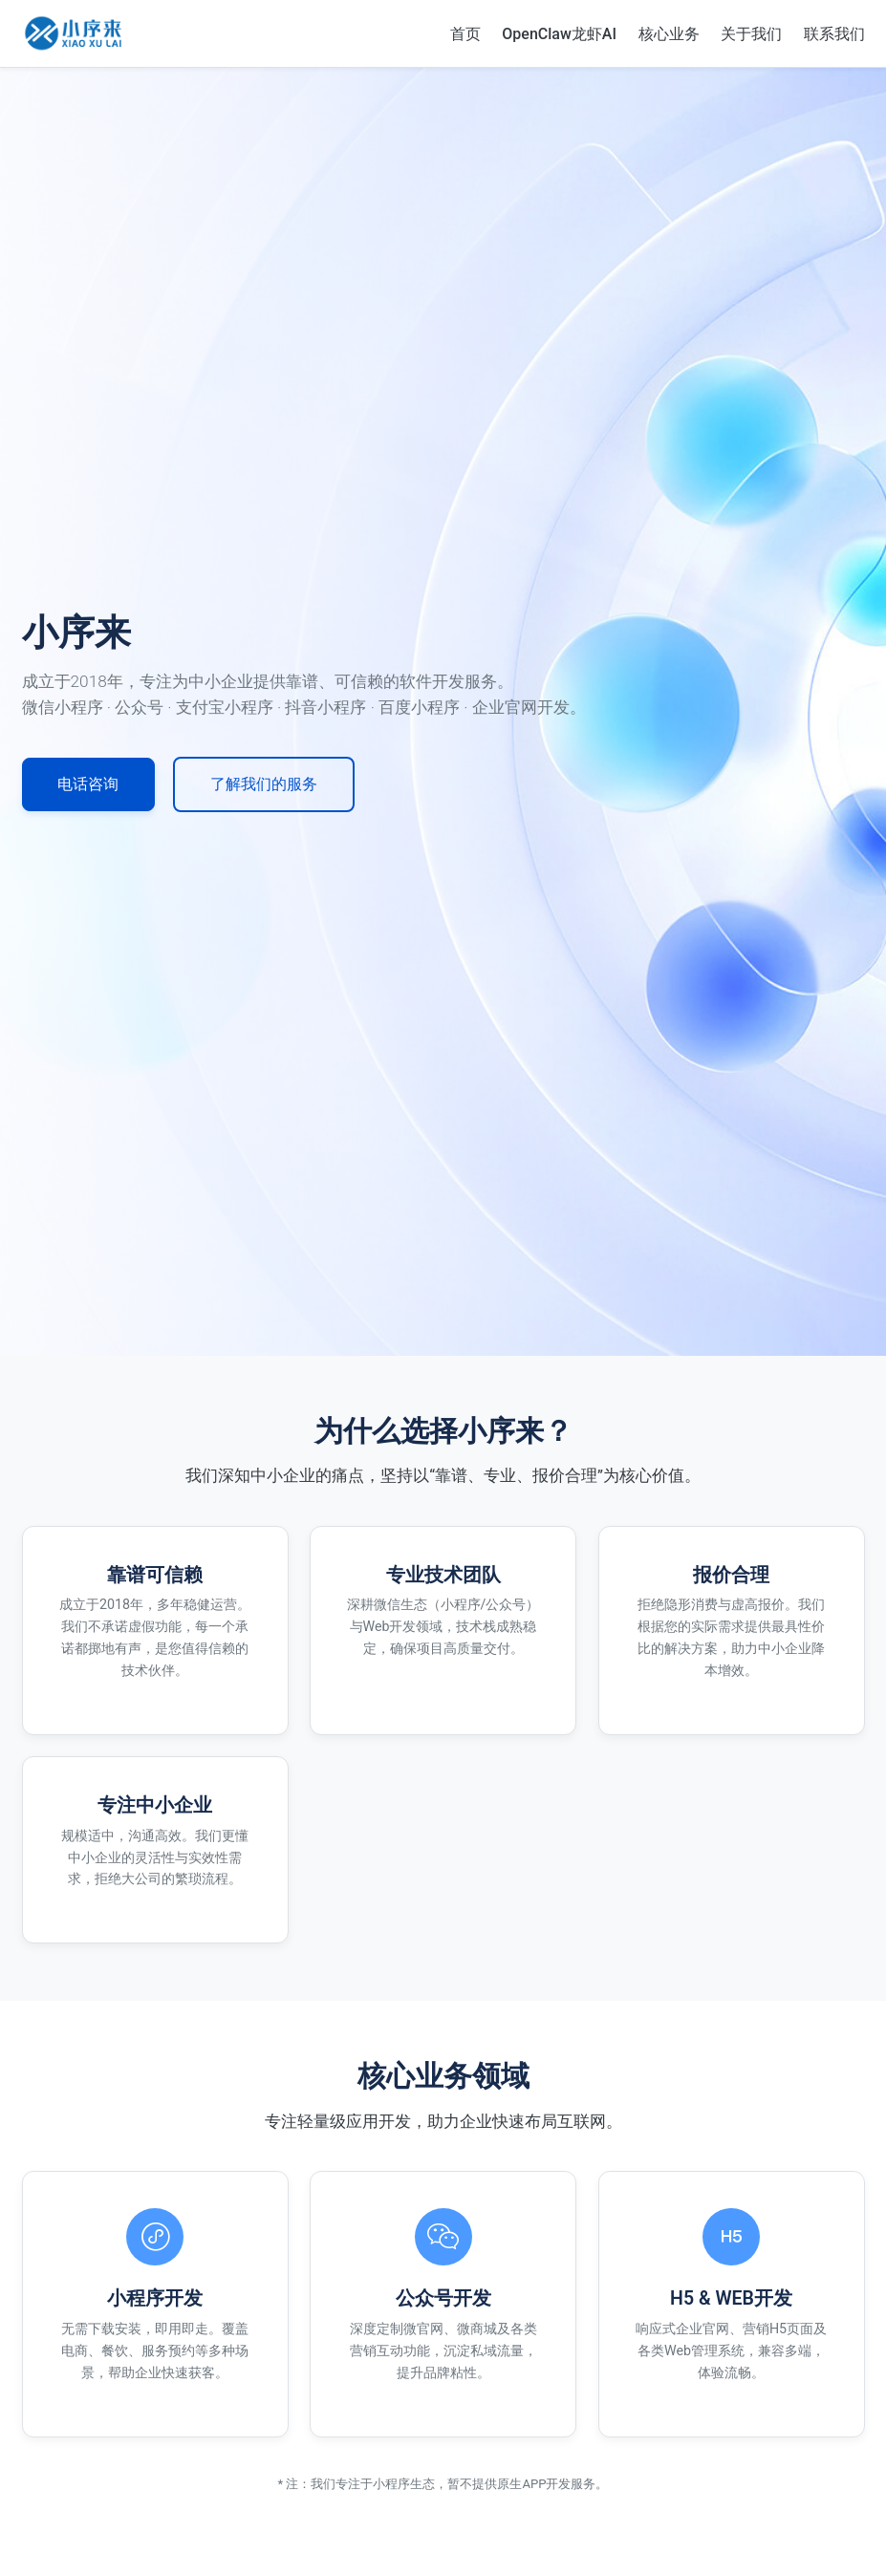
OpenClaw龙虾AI (559, 33)
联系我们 (834, 33)
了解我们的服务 (273, 784)
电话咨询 (90, 784)
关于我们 (751, 33)
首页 (465, 33)
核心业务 (669, 33)
